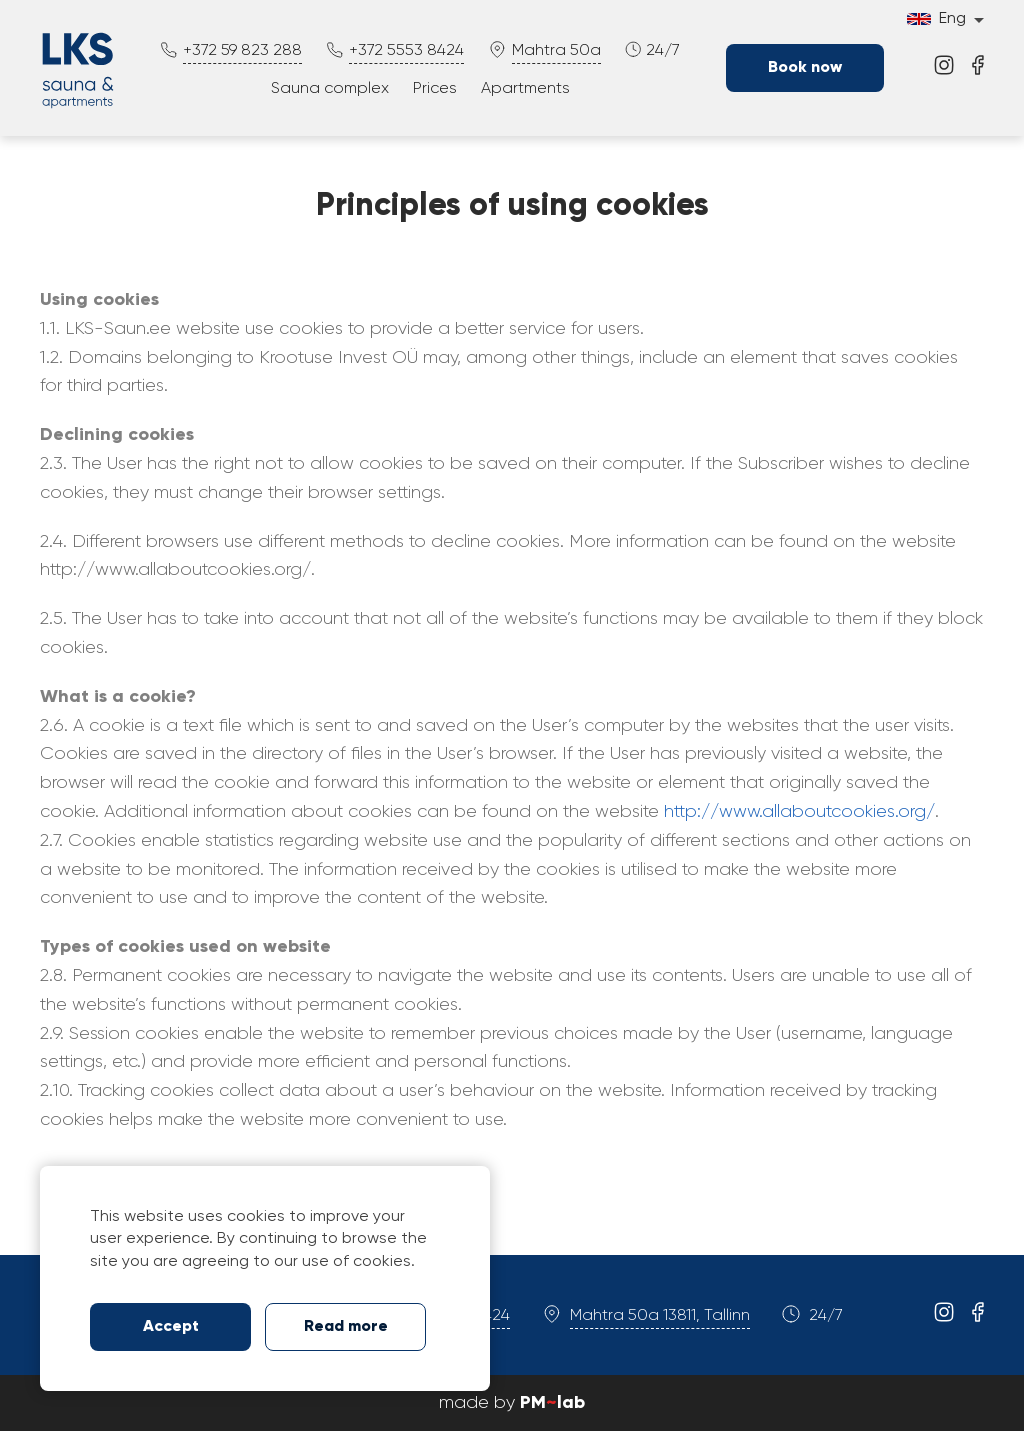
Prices (435, 89)
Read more (346, 1327)
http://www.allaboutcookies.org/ (799, 812)
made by (512, 1403)
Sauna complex (330, 89)
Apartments (525, 89)
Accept (171, 1327)
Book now (805, 68)
